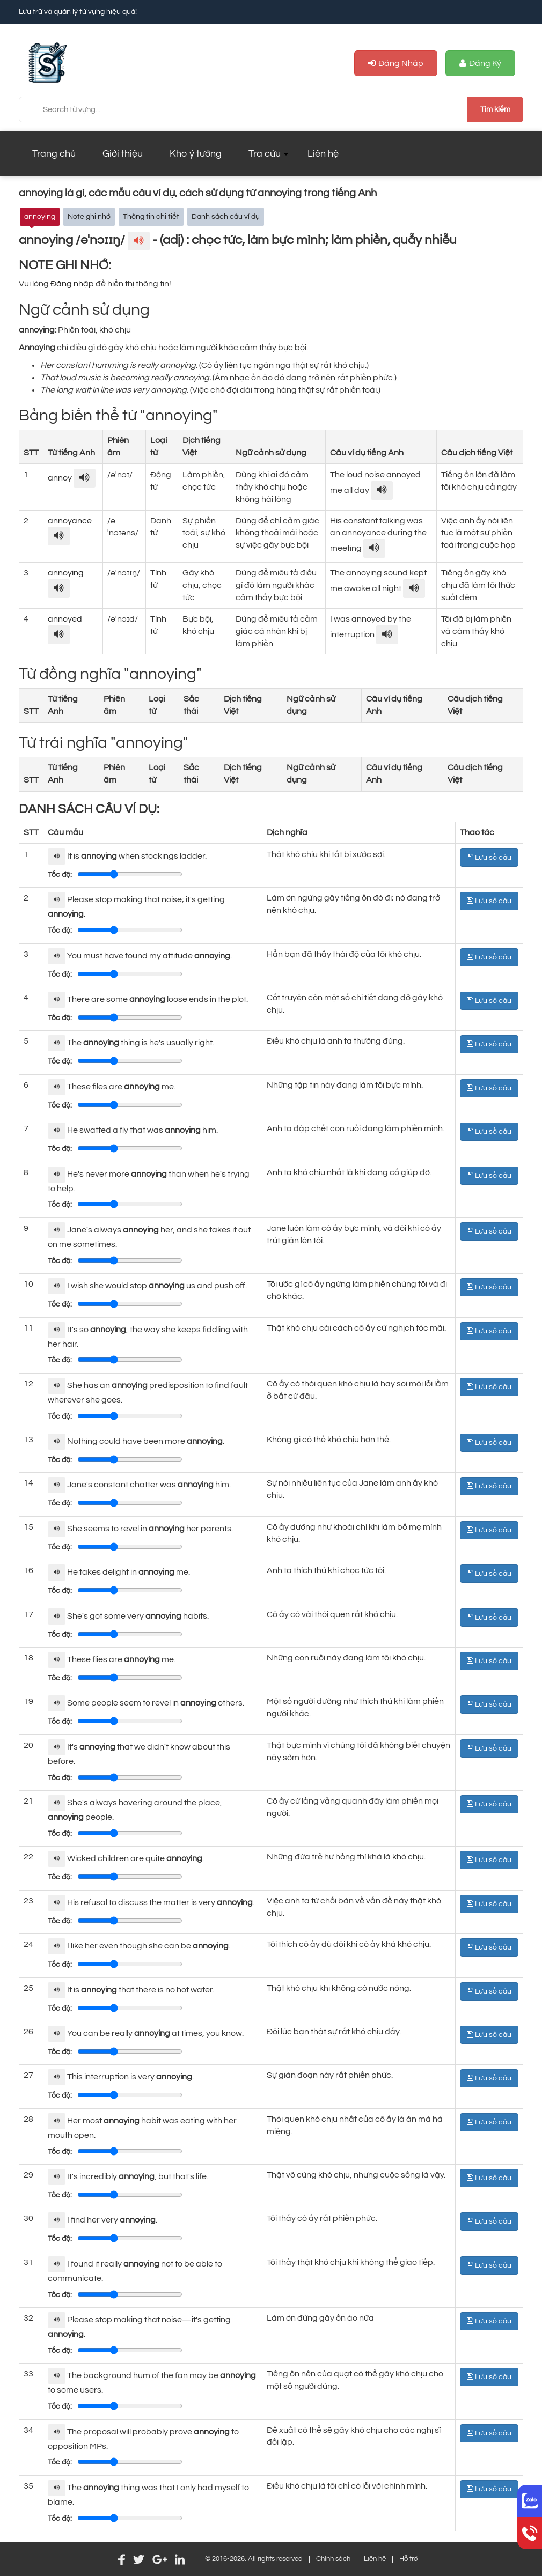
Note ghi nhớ (89, 216)
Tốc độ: (60, 875)
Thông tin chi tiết (151, 216)
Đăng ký (480, 64)
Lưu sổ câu (489, 857)
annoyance (70, 520)
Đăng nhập (395, 64)
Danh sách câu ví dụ (226, 216)
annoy (61, 478)
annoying (39, 216)
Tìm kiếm (495, 109)
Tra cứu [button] (264, 154)
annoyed (65, 619)
